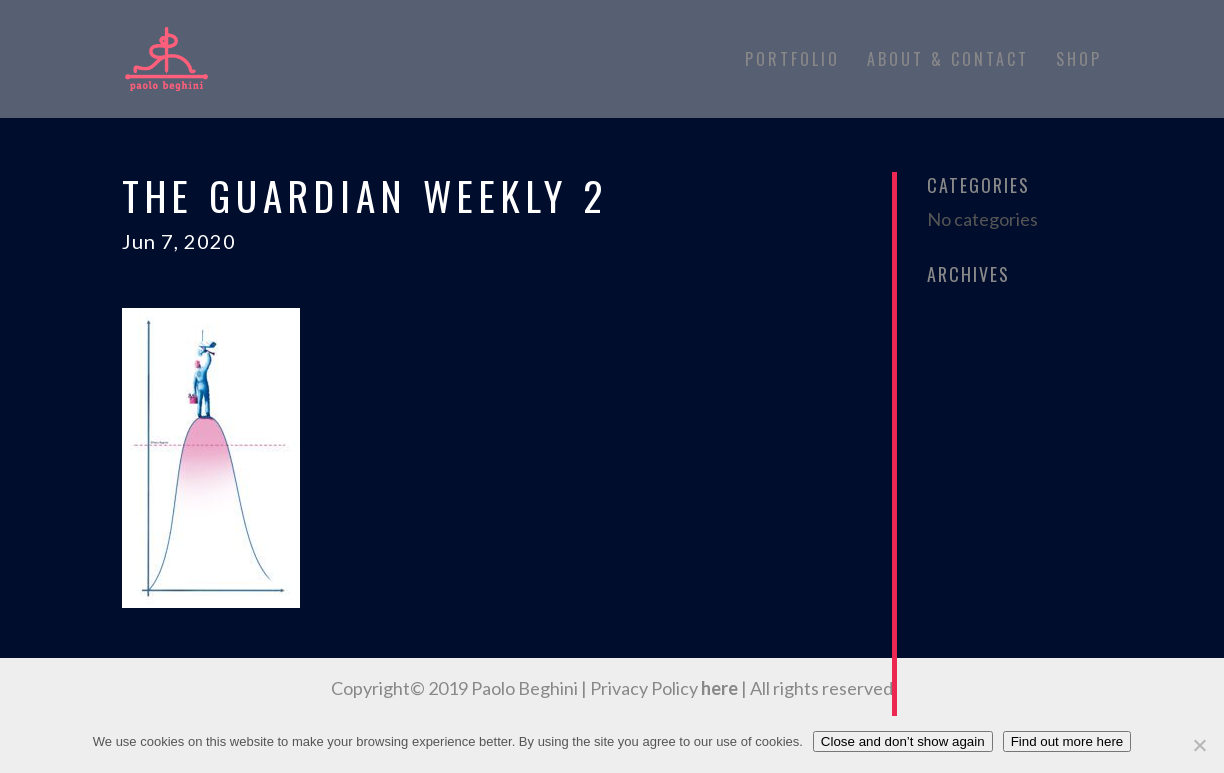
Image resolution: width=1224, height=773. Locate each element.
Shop (1079, 61)
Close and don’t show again (903, 741)
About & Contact (948, 61)
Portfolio (792, 61)
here (719, 688)
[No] (1199, 745)
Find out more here (1067, 741)
